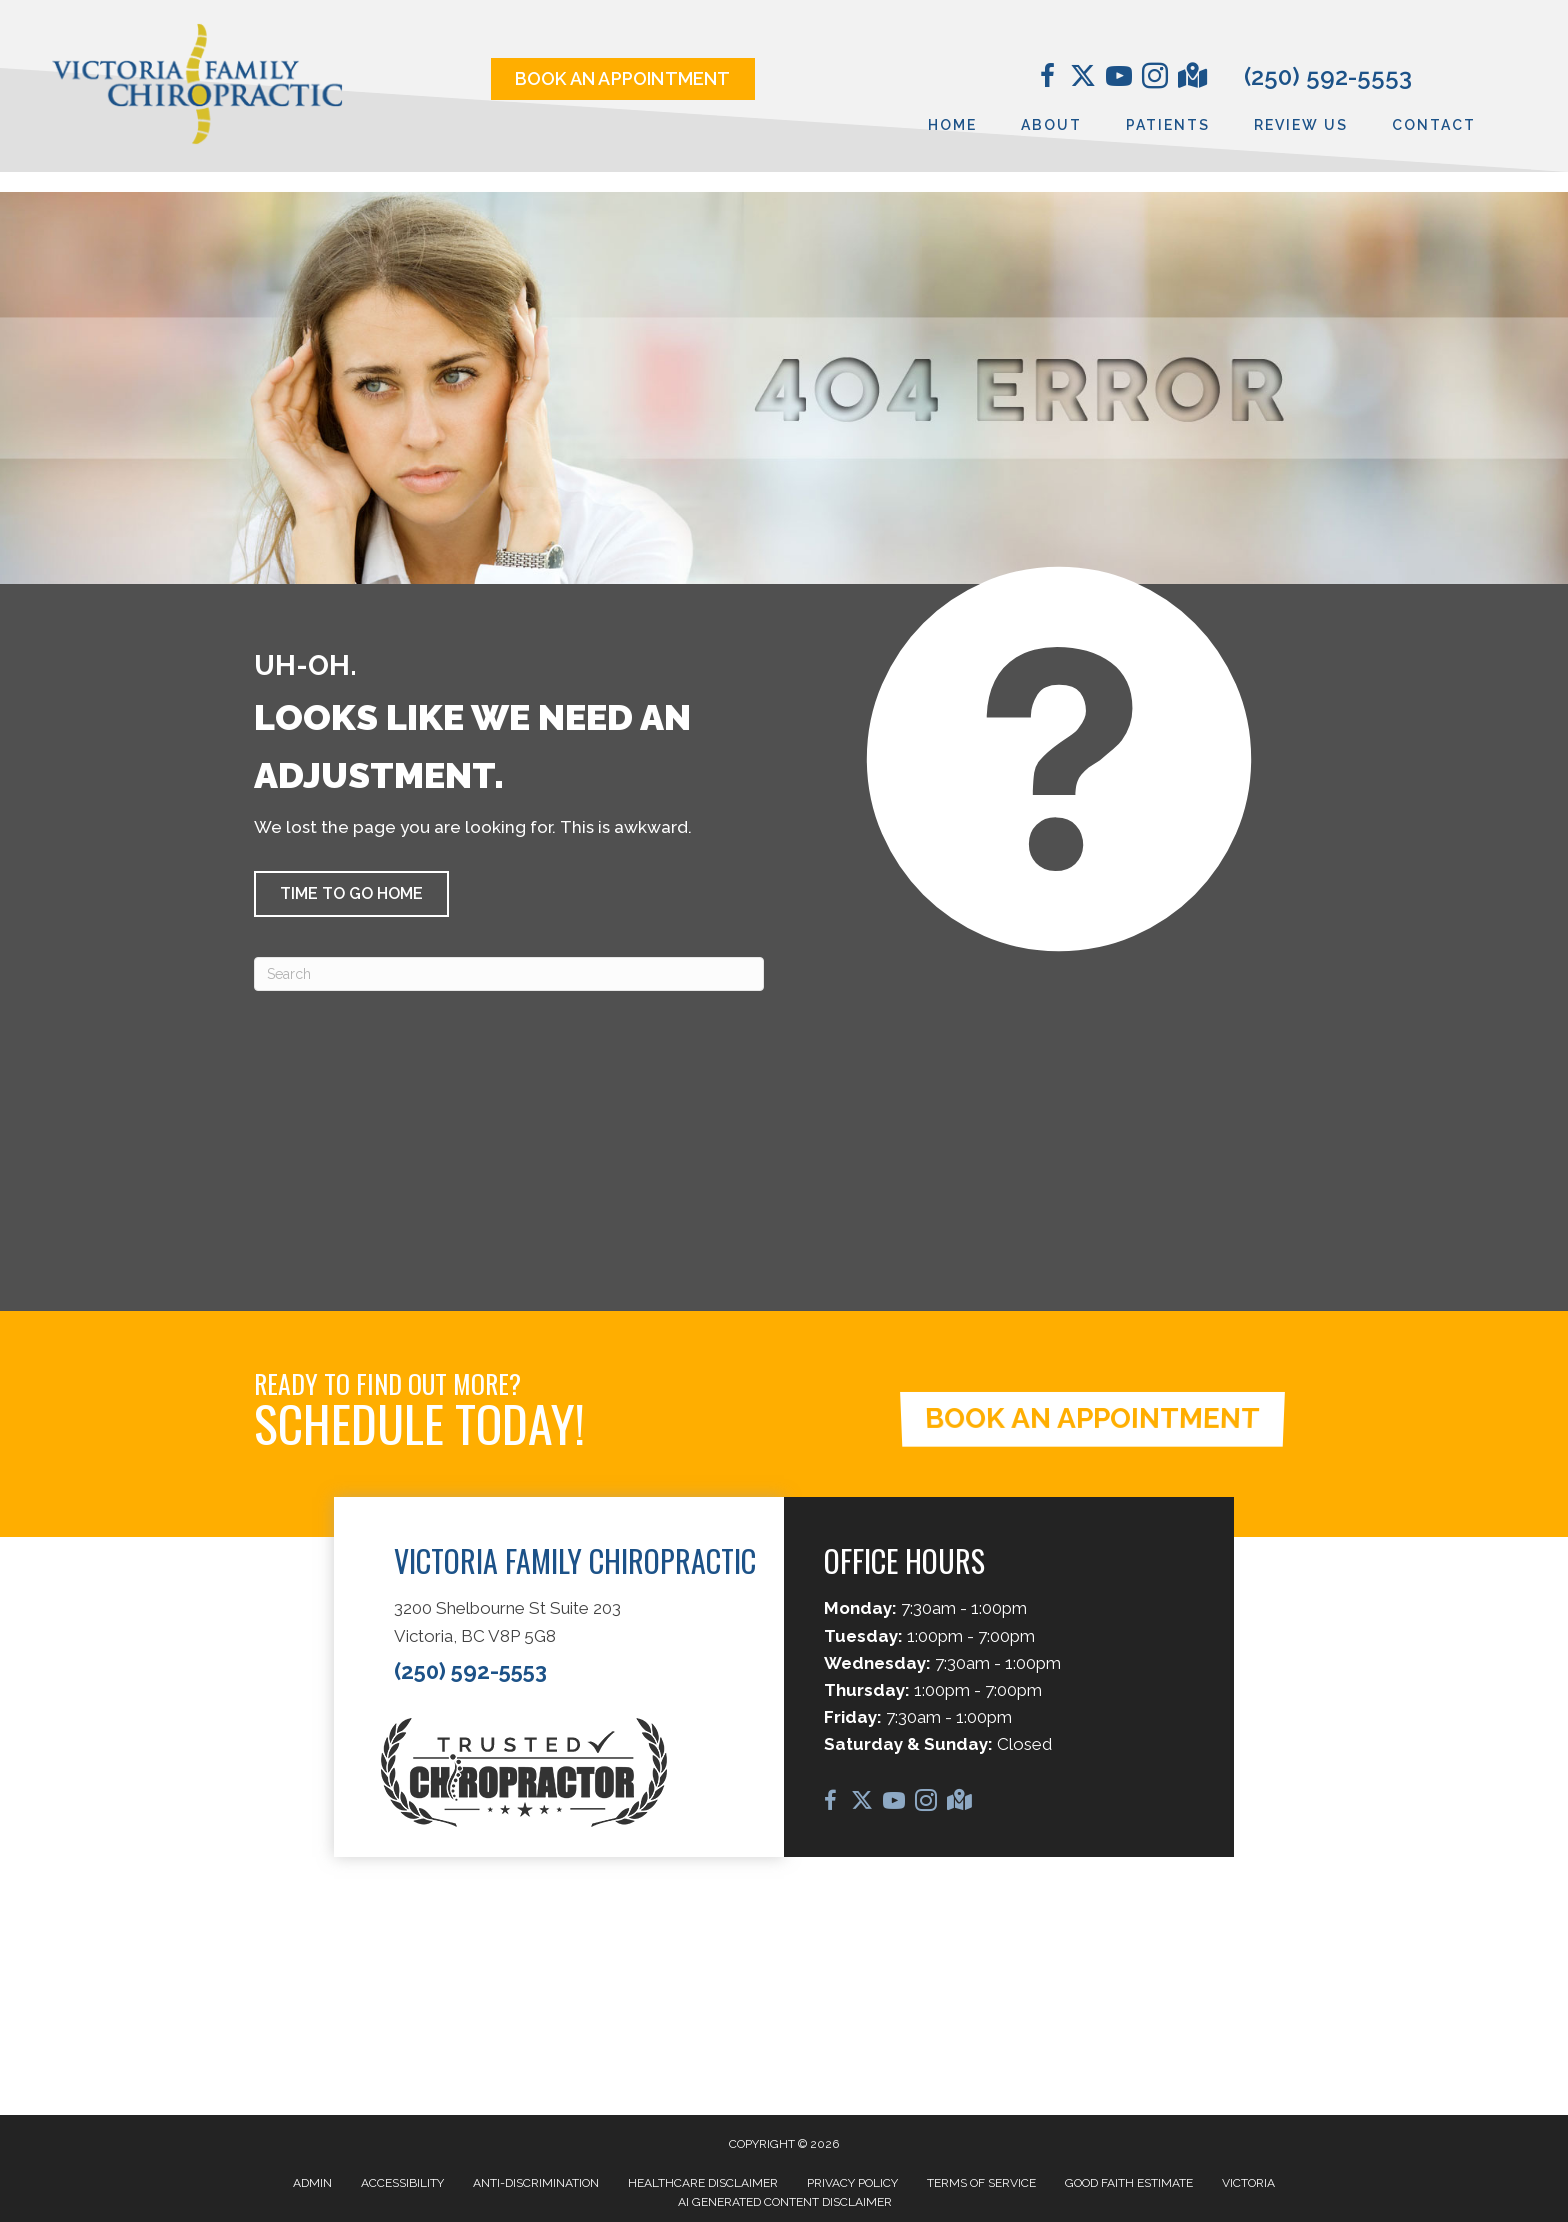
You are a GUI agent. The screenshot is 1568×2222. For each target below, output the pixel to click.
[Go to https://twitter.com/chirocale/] (1083, 78)
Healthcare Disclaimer (703, 2183)
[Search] (509, 974)
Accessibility (402, 2183)
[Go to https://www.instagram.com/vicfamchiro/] (1155, 79)
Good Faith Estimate (1129, 2183)
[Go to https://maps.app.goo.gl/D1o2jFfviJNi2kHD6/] (1191, 78)
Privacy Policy (852, 2183)
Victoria (1248, 2183)
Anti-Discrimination (536, 2183)
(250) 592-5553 (1328, 76)
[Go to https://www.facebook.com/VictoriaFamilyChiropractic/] (1047, 79)
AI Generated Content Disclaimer (785, 2202)
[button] (351, 894)
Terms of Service (981, 2183)
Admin (312, 2183)
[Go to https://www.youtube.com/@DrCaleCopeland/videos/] (1119, 79)
